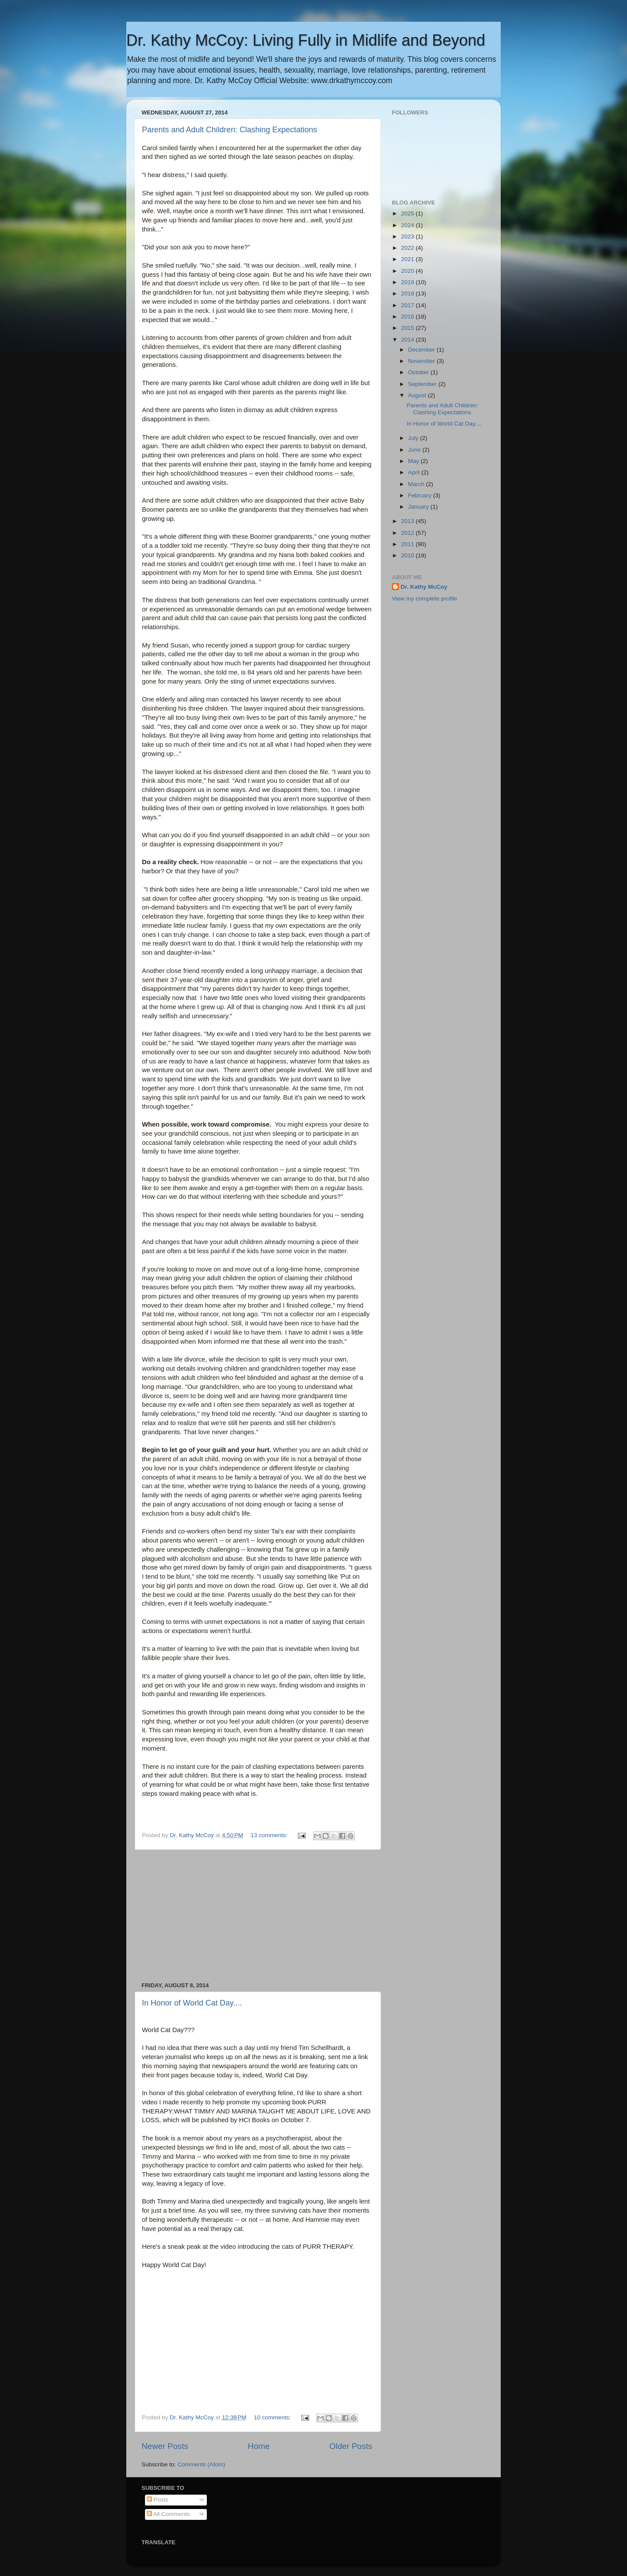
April (414, 472)
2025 (408, 213)
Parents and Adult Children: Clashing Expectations (229, 129)
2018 (408, 293)
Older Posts (350, 2446)
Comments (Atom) (202, 2464)
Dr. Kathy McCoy (424, 587)
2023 (408, 236)
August (418, 395)
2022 (408, 248)
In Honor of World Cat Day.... (192, 2003)
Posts (158, 2499)
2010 (408, 555)
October (419, 372)
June (415, 449)
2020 (408, 271)
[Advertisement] (257, 1916)
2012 (408, 533)
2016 (408, 316)
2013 (408, 521)
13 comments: (270, 1835)
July (414, 438)
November (422, 361)
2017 (408, 305)
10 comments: (273, 2417)
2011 (408, 544)
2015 (408, 328)
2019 (408, 282)
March (417, 484)
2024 (408, 225)
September (423, 384)
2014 (408, 339)
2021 (408, 259)
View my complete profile (424, 598)
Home (259, 2446)
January (419, 506)
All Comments (168, 2514)
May (414, 461)
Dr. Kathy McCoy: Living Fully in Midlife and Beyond (305, 40)
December (422, 349)
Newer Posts (165, 2446)
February (420, 495)
